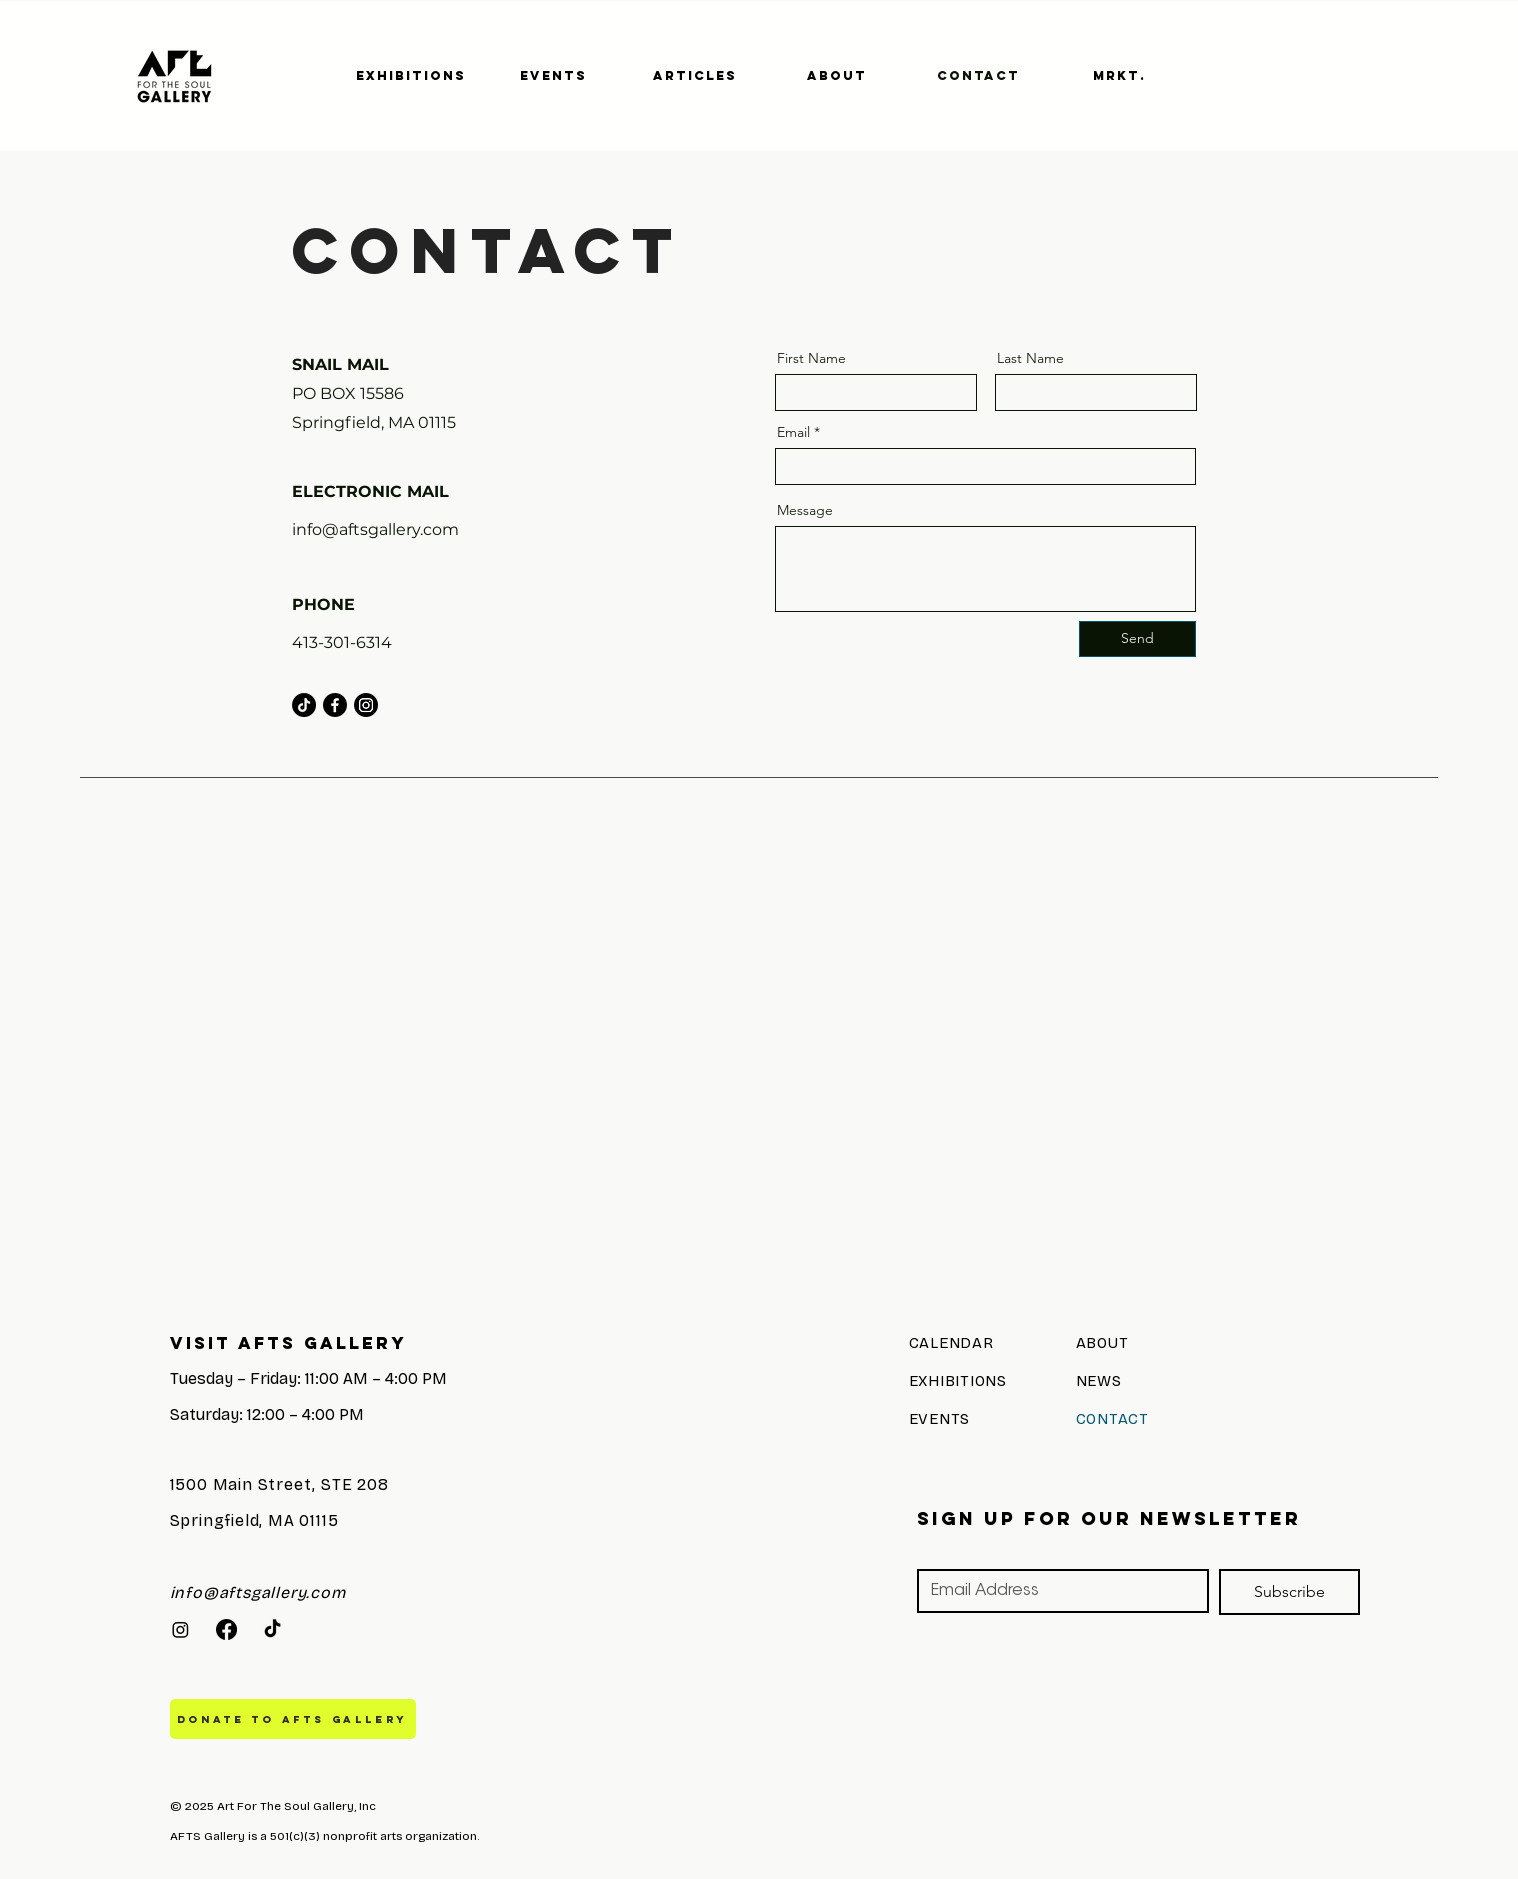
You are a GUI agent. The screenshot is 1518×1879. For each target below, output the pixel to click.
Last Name (1030, 358)
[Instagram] (366, 705)
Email (793, 432)
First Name (811, 358)
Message (805, 510)
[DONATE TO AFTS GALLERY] (293, 1719)
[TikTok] (304, 705)
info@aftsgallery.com (375, 529)
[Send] (1137, 639)
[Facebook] (335, 705)
